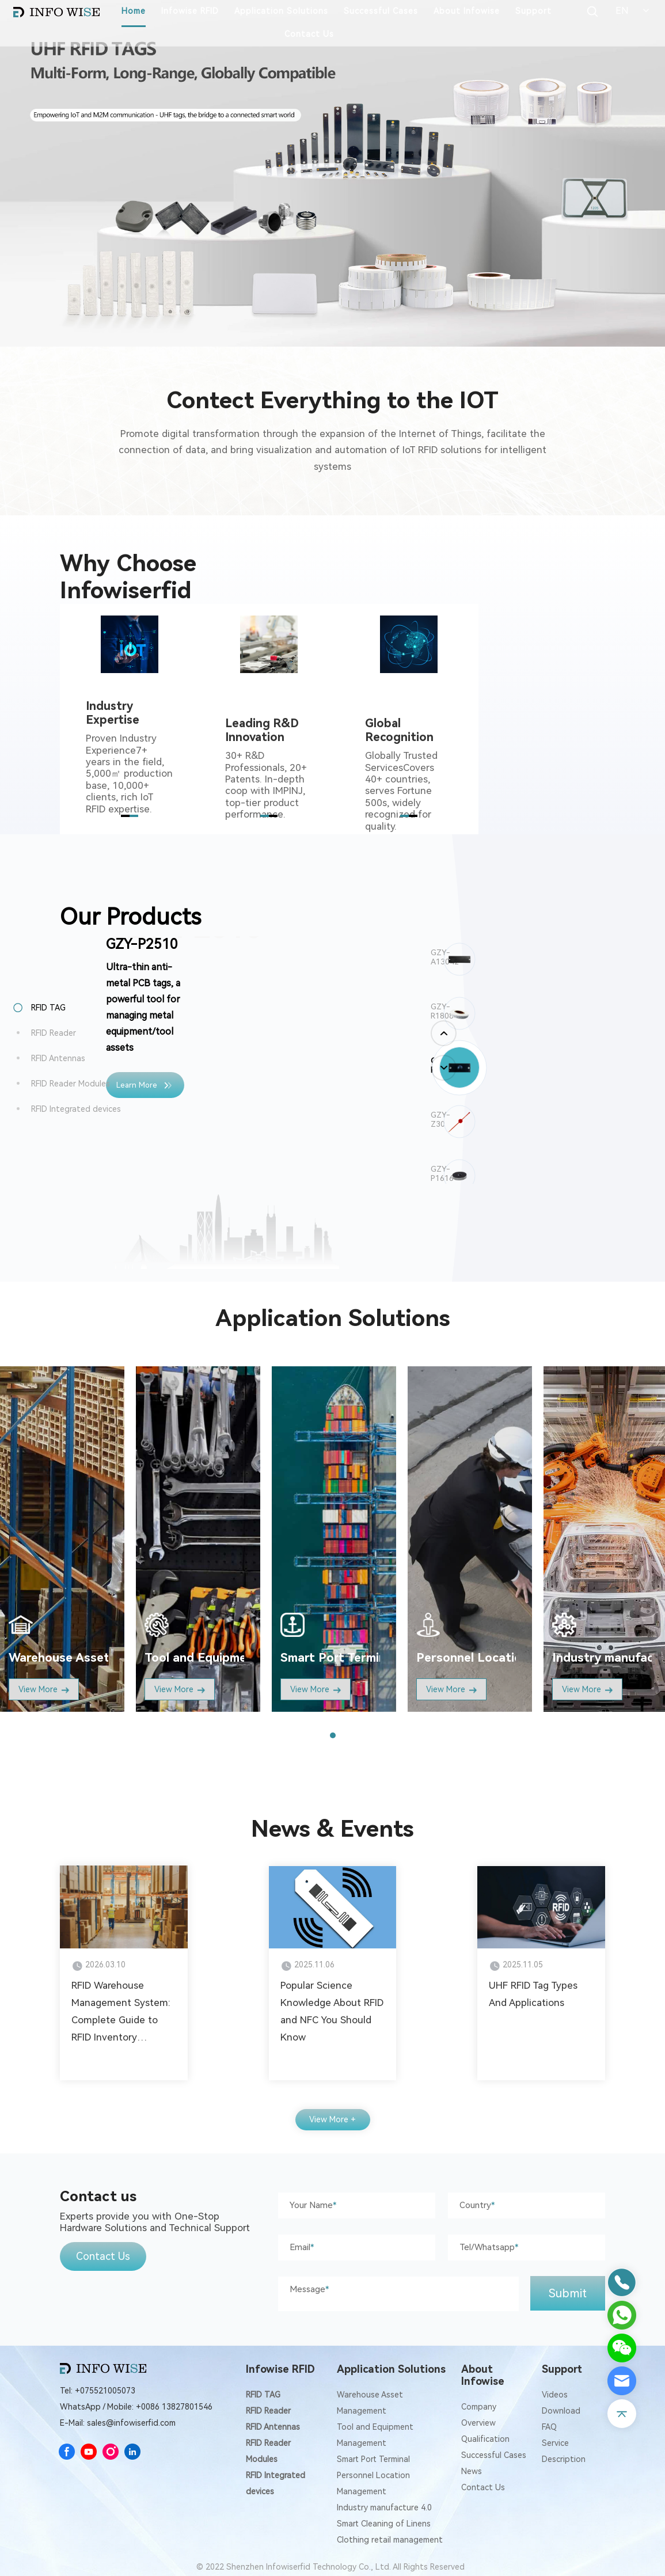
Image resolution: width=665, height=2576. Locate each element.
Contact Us (309, 39)
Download (561, 2410)
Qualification (485, 2439)
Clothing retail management (390, 2539)
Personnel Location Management (373, 2483)
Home (133, 16)
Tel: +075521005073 (97, 2390)
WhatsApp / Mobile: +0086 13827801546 (136, 2406)
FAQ (549, 2426)
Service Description (564, 2451)
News (471, 2471)
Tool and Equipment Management (375, 2435)
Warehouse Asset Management (370, 2402)
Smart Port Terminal (373, 2459)
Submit (568, 2293)
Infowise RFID (190, 16)
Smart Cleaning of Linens (384, 2523)
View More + (332, 2119)
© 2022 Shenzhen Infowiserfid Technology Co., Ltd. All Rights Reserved (330, 2566)
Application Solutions (281, 16)
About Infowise (467, 16)
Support (533, 16)
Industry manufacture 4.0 (384, 2507)
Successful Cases (381, 16)
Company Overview (478, 2414)
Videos (555, 2394)
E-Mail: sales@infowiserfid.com (118, 2422)
